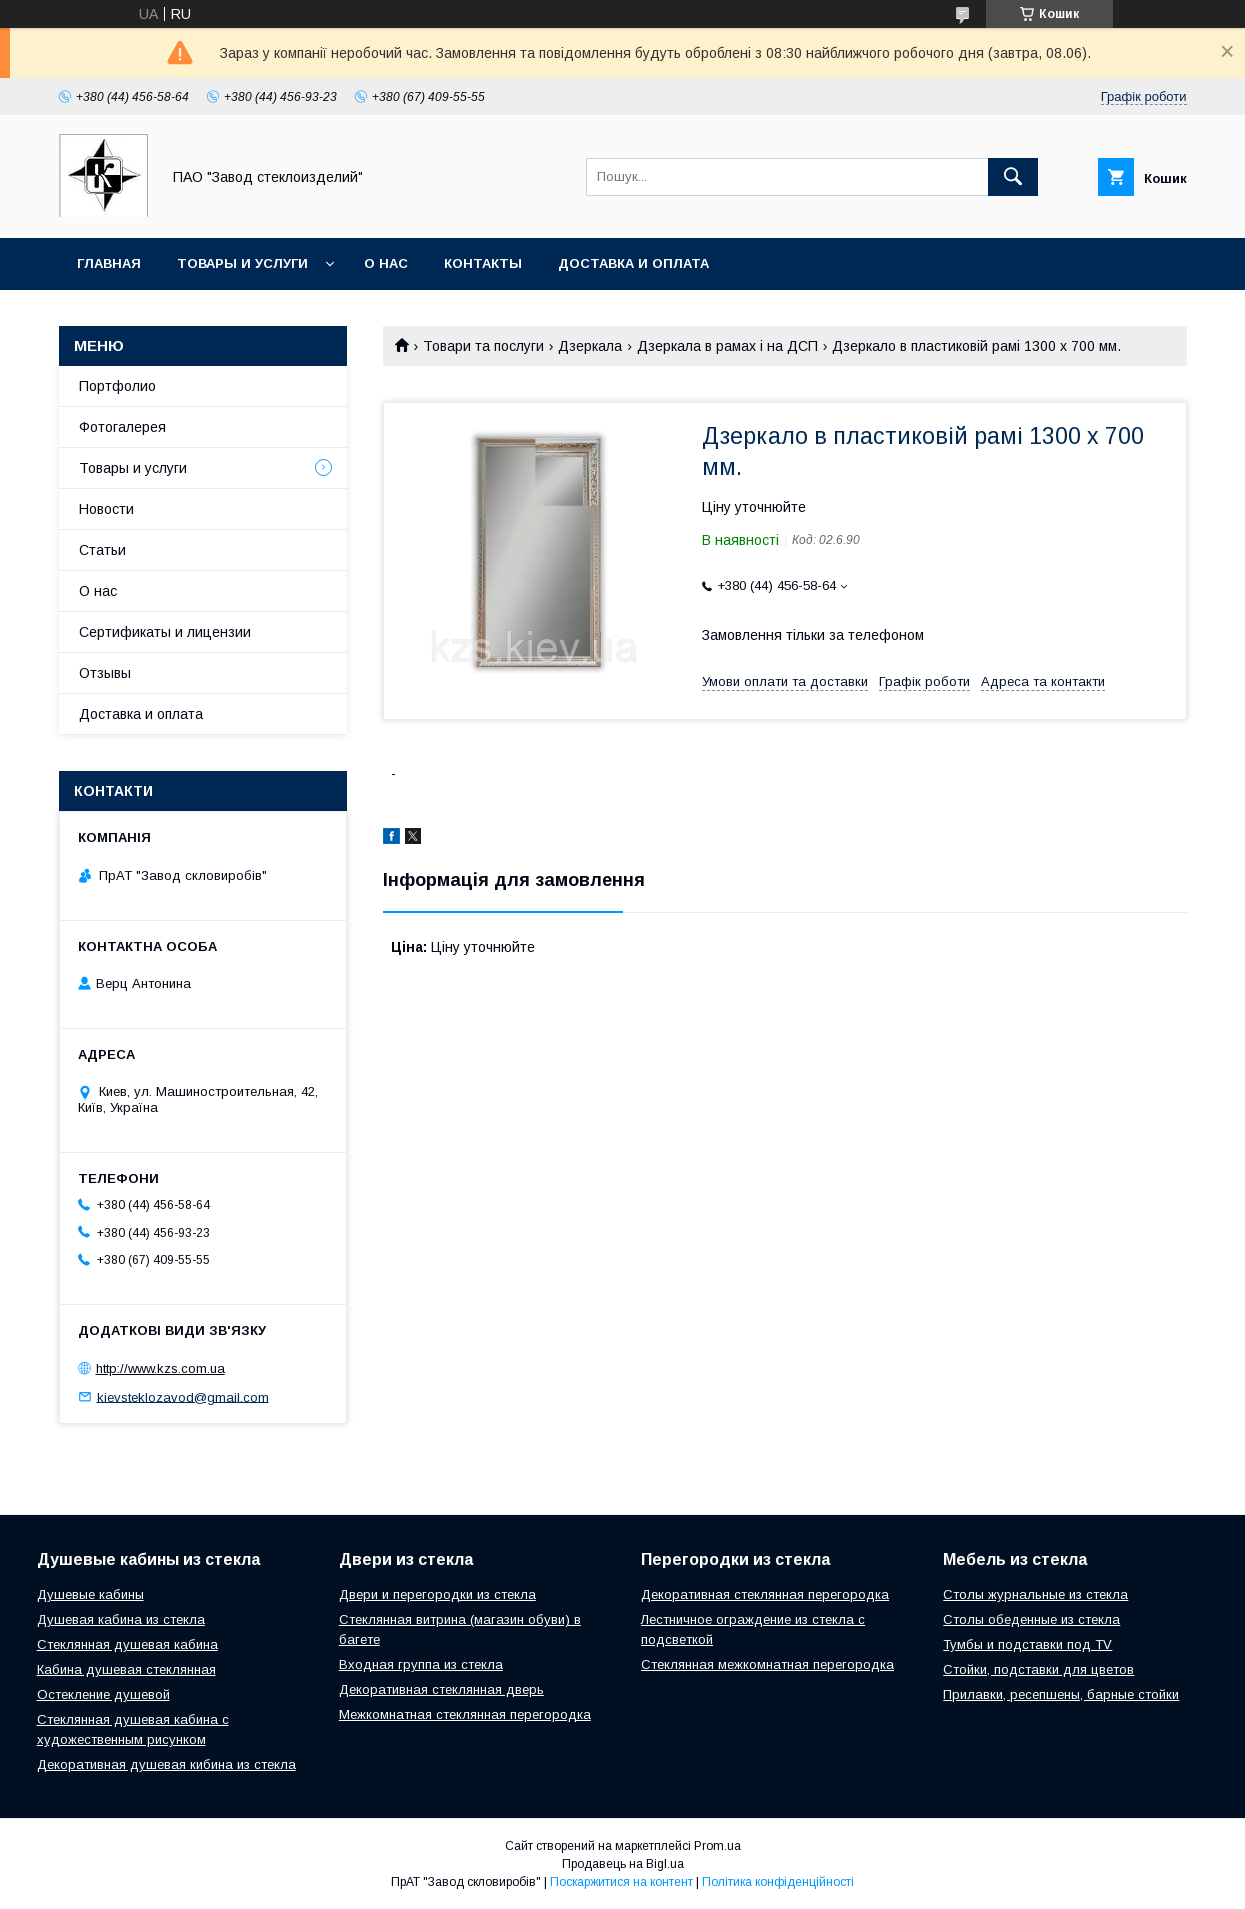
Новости (106, 509)
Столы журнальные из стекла (1035, 1594)
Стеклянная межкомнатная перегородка (767, 1664)
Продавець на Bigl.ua (623, 1864)
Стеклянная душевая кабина (127, 1644)
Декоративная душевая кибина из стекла (166, 1764)
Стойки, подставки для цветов (1038, 1669)
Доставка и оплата (633, 263)
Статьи (102, 550)
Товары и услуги (242, 263)
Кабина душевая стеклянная (126, 1669)
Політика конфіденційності (778, 1882)
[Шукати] (1013, 177)
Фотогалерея (122, 427)
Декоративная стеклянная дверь (441, 1689)
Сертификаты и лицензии (165, 632)
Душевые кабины (90, 1594)
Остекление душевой (103, 1694)
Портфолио (117, 386)
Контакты (483, 263)
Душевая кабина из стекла (121, 1619)
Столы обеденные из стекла (1031, 1619)
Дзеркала (590, 346)
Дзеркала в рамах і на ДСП (727, 346)
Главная (109, 263)
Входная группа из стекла (421, 1664)
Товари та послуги (483, 346)
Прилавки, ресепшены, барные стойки (1061, 1694)
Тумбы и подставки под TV (1027, 1644)
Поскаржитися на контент (621, 1882)
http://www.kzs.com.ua (160, 1368)
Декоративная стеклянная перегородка (765, 1594)
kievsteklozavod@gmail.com (183, 1396)
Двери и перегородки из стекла (437, 1594)
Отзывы (105, 673)
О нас (386, 263)
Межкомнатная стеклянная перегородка (465, 1714)
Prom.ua (717, 1846)
